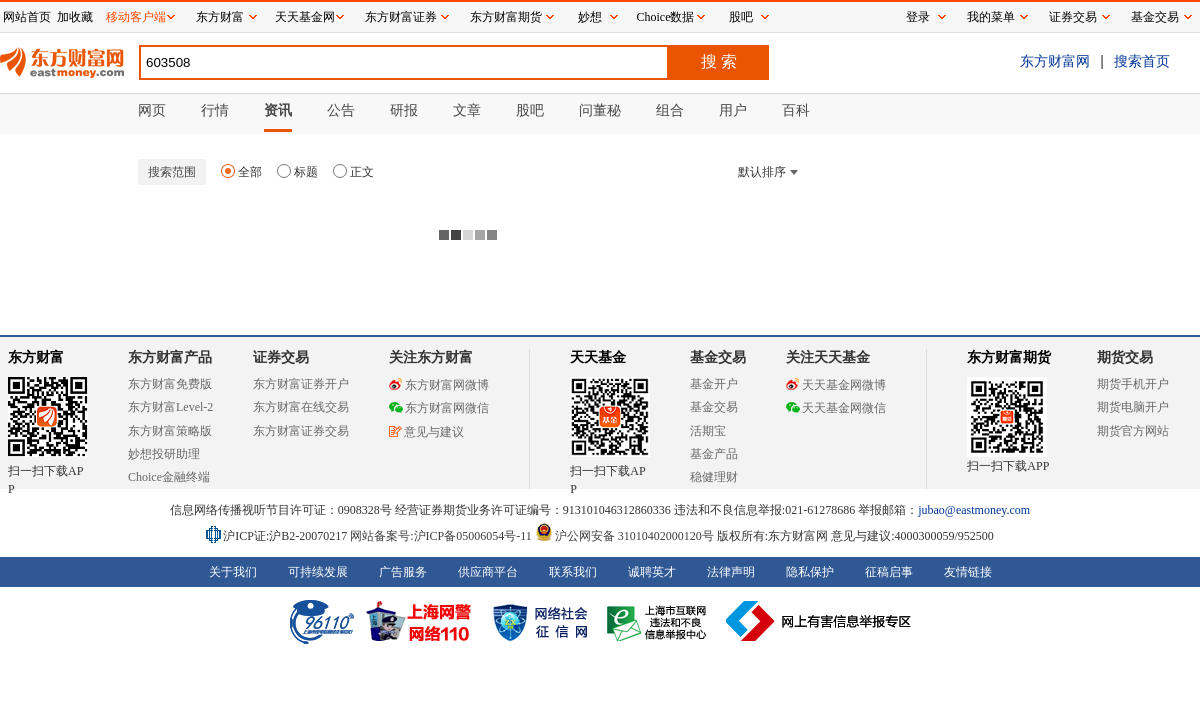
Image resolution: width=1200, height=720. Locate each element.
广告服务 (403, 572)
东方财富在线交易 (301, 407)
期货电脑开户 (1133, 407)
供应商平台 (488, 572)
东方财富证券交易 (301, 431)
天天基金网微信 (836, 408)
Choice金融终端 (169, 477)
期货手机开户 (1133, 384)
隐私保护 (810, 572)
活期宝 (708, 431)
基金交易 (714, 407)
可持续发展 (318, 572)
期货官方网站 (1133, 431)
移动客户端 (136, 17)
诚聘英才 (652, 572)
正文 (353, 172)
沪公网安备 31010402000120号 (624, 536)
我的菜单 (991, 17)
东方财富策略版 (170, 431)
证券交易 (1073, 17)
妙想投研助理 (164, 454)
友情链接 (968, 572)
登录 (918, 17)
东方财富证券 (401, 17)
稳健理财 (714, 477)
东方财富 (36, 357)
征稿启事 (889, 572)
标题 (297, 172)
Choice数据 (666, 17)
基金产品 (714, 454)
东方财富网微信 (439, 408)
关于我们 (233, 572)
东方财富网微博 (439, 385)
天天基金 (598, 357)
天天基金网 (305, 17)
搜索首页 (1142, 61)
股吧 (741, 17)
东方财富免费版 (170, 384)
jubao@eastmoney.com (974, 510)
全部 (241, 172)
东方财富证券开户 (301, 384)
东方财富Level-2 (170, 407)
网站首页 (27, 17)
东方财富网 (1055, 61)
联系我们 (573, 572)
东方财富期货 (1009, 357)
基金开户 (714, 384)
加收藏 (75, 17)
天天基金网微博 (836, 385)
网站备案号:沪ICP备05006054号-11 (442, 536)
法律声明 (731, 572)
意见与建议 (426, 432)
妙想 (590, 17)
